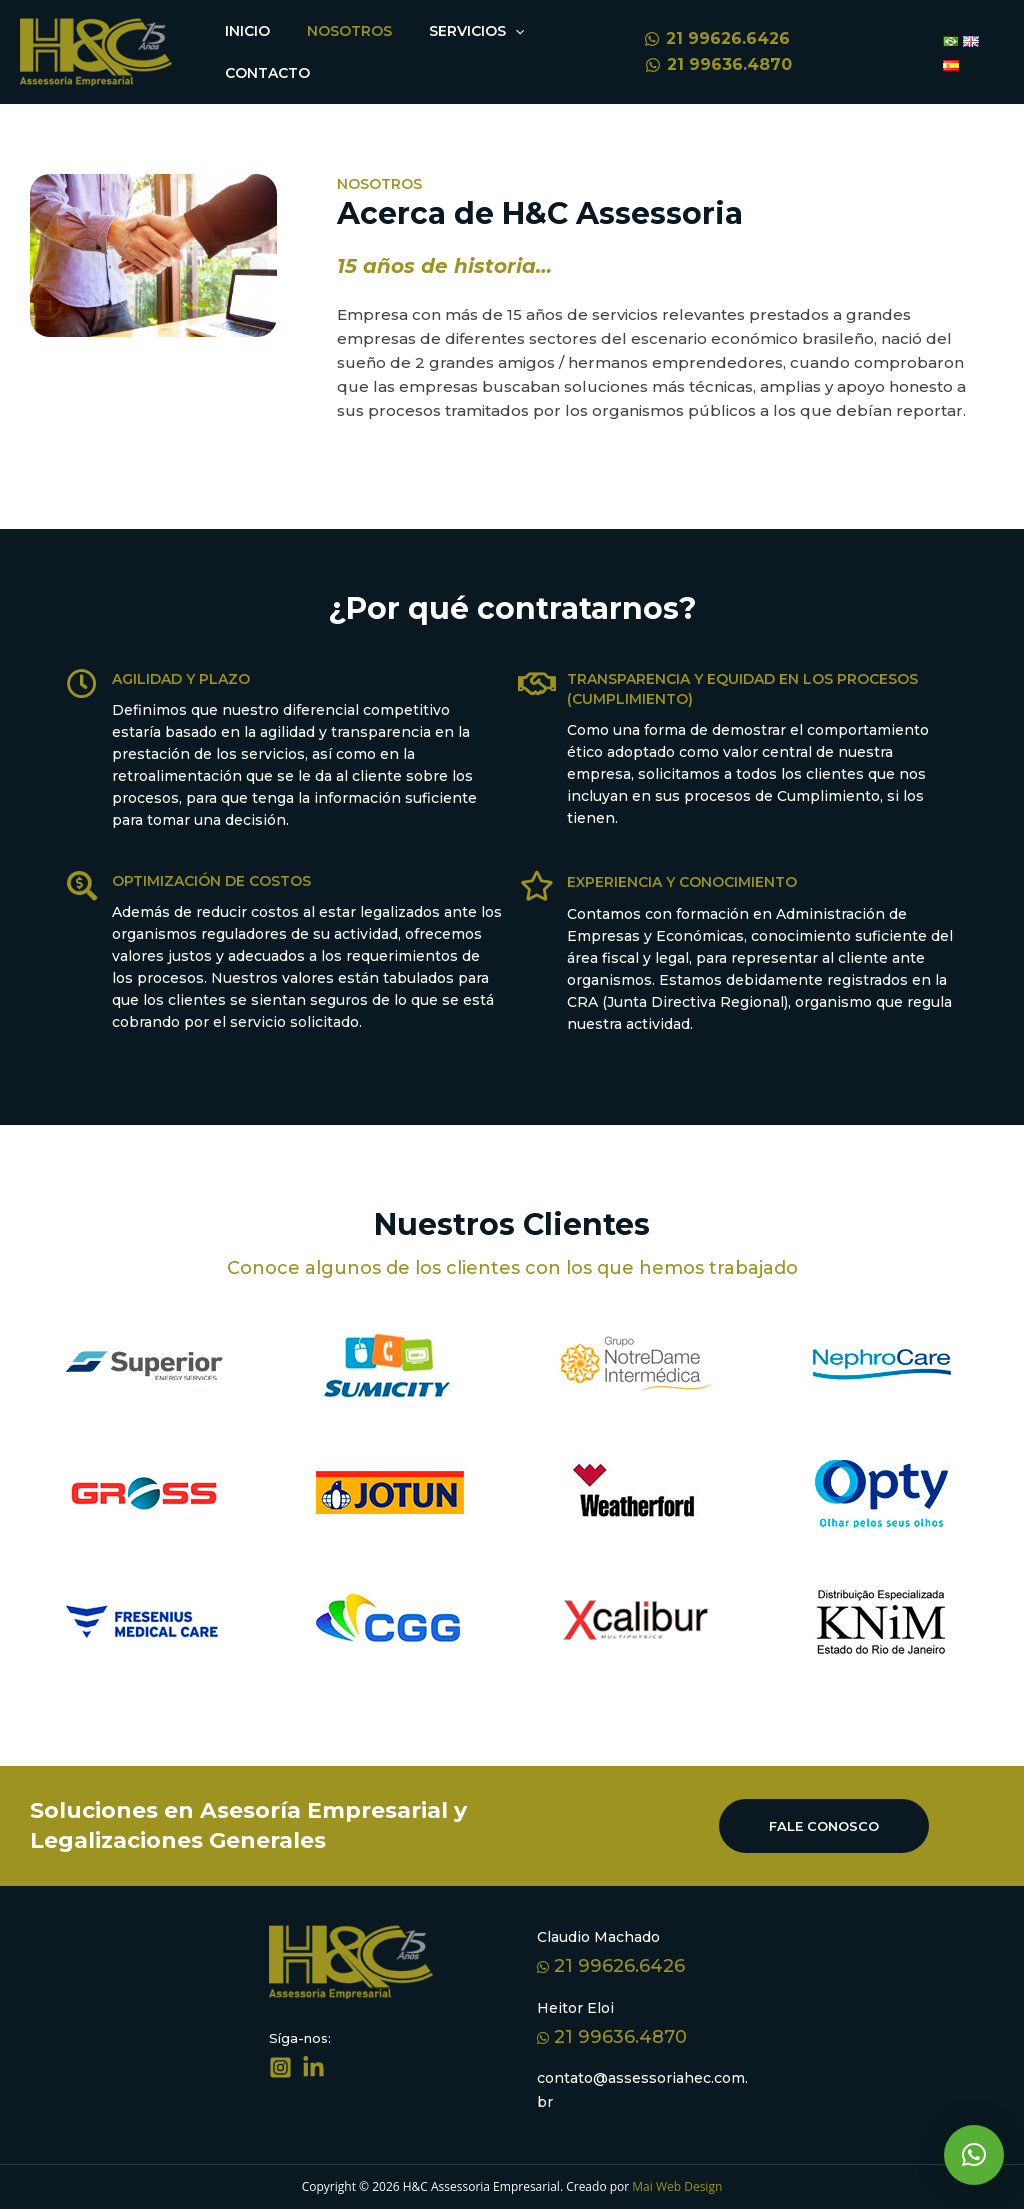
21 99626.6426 (611, 1966)
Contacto (264, 73)
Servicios (459, 31)
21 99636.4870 (612, 2037)
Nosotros (339, 31)
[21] (706, 39)
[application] (498, 31)
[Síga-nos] (280, 2067)
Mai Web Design (675, 2186)
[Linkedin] (313, 2067)
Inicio (244, 31)
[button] (974, 2155)
